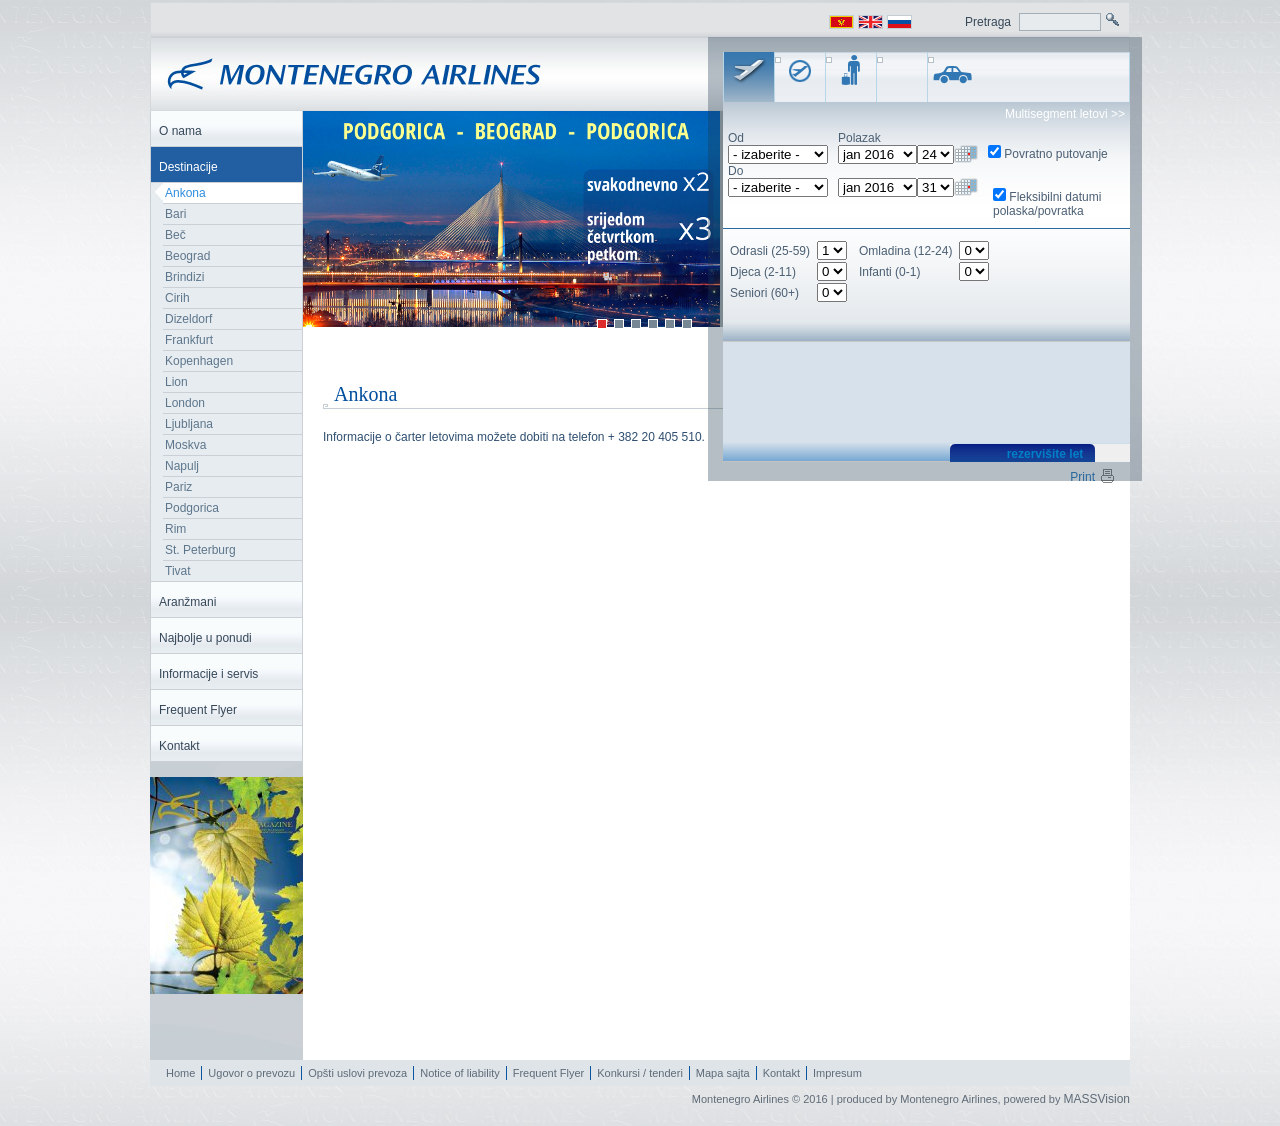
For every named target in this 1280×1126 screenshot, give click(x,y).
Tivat (178, 571)
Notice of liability (459, 1073)
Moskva (185, 445)
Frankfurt (189, 340)
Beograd (187, 256)
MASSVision (1097, 1099)
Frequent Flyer (549, 1073)
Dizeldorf (188, 319)
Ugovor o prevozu (251, 1073)
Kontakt (781, 1073)
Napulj (182, 466)
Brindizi (184, 277)
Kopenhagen (199, 361)
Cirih (177, 298)
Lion (176, 382)
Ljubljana (189, 424)
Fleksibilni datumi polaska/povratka (1047, 204)
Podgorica (192, 508)
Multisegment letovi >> (1065, 114)
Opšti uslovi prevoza (357, 1073)
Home (180, 1073)
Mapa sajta (723, 1073)
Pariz (178, 487)
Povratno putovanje (1055, 154)
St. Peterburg (200, 550)
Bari (175, 214)
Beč (175, 235)
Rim (175, 529)
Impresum (837, 1073)
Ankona (185, 193)
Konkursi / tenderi (640, 1073)
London (185, 403)
